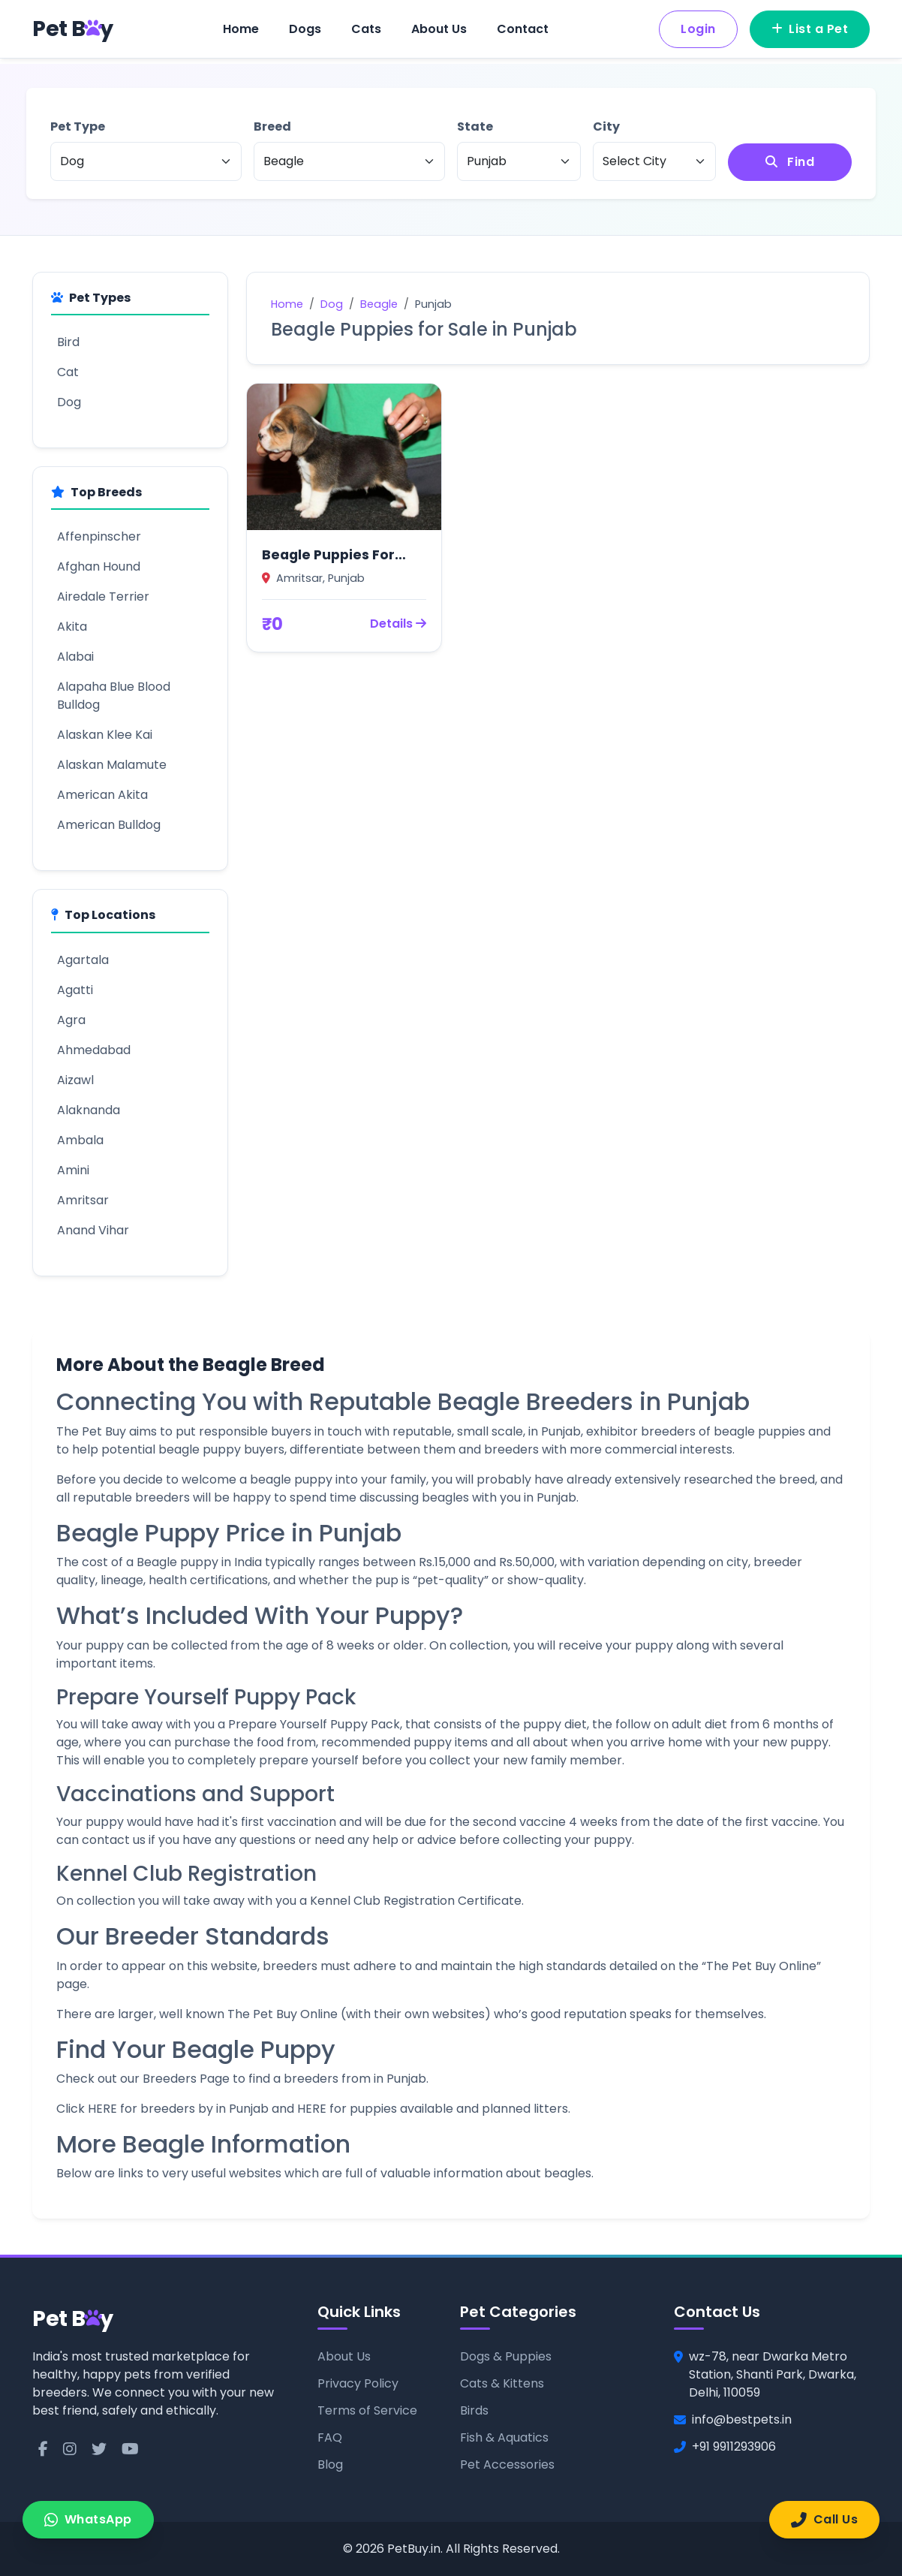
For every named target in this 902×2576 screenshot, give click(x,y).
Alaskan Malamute (112, 764)
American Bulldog (109, 824)
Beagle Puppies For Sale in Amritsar (328, 555)
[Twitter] (99, 2449)
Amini (73, 1170)
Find (789, 161)
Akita (72, 626)
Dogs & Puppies (506, 2356)
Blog (330, 2464)
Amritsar (83, 1200)
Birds (474, 2410)
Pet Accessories (507, 2464)
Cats (366, 29)
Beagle (379, 304)
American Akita (102, 794)
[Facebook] (43, 2449)
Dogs (305, 29)
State (475, 126)
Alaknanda (88, 1110)
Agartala (83, 960)
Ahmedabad (94, 1050)
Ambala (80, 1140)
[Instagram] (70, 2449)
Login (698, 29)
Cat (68, 372)
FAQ (329, 2437)
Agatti (75, 990)
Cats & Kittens (502, 2383)
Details (398, 623)
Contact (523, 29)
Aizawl (75, 1080)
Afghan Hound (98, 566)
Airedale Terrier (103, 596)
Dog (69, 402)
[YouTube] (130, 2449)
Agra (71, 1020)
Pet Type (77, 126)
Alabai (75, 656)
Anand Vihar (93, 1230)
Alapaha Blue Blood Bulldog (113, 695)
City (606, 126)
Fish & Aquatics (504, 2437)
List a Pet (810, 29)
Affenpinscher (99, 536)
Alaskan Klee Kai (104, 734)
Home (241, 29)
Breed (272, 126)
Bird (68, 342)
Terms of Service (367, 2410)
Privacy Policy (357, 2383)
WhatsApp (88, 2519)
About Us (439, 29)
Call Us (824, 2519)
